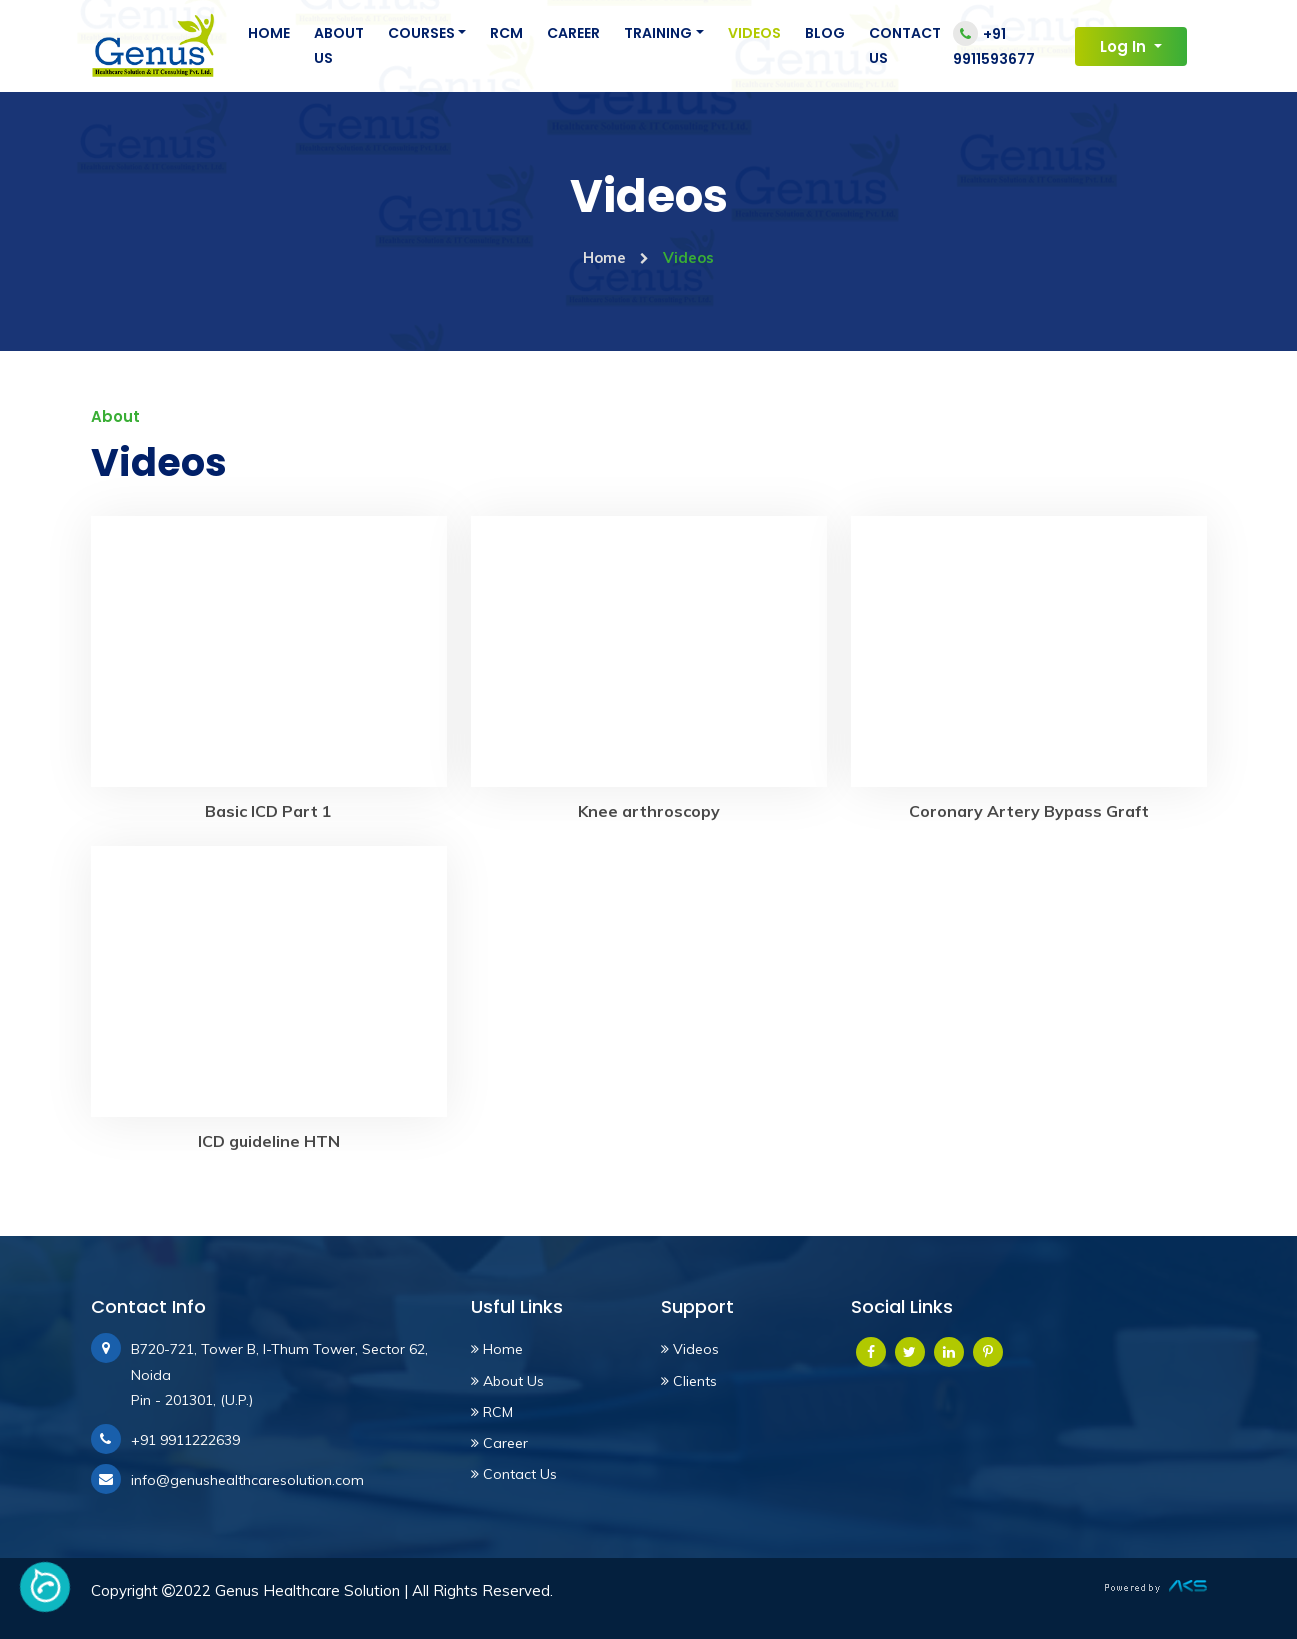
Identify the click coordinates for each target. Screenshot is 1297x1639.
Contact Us (905, 45)
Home (269, 33)
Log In (1125, 46)
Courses (421, 33)
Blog (825, 33)
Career (573, 33)
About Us (339, 45)
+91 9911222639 (185, 1440)
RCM (506, 33)
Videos (754, 33)
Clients (689, 1381)
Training (658, 33)
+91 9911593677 (994, 45)
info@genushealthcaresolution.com (247, 1480)
